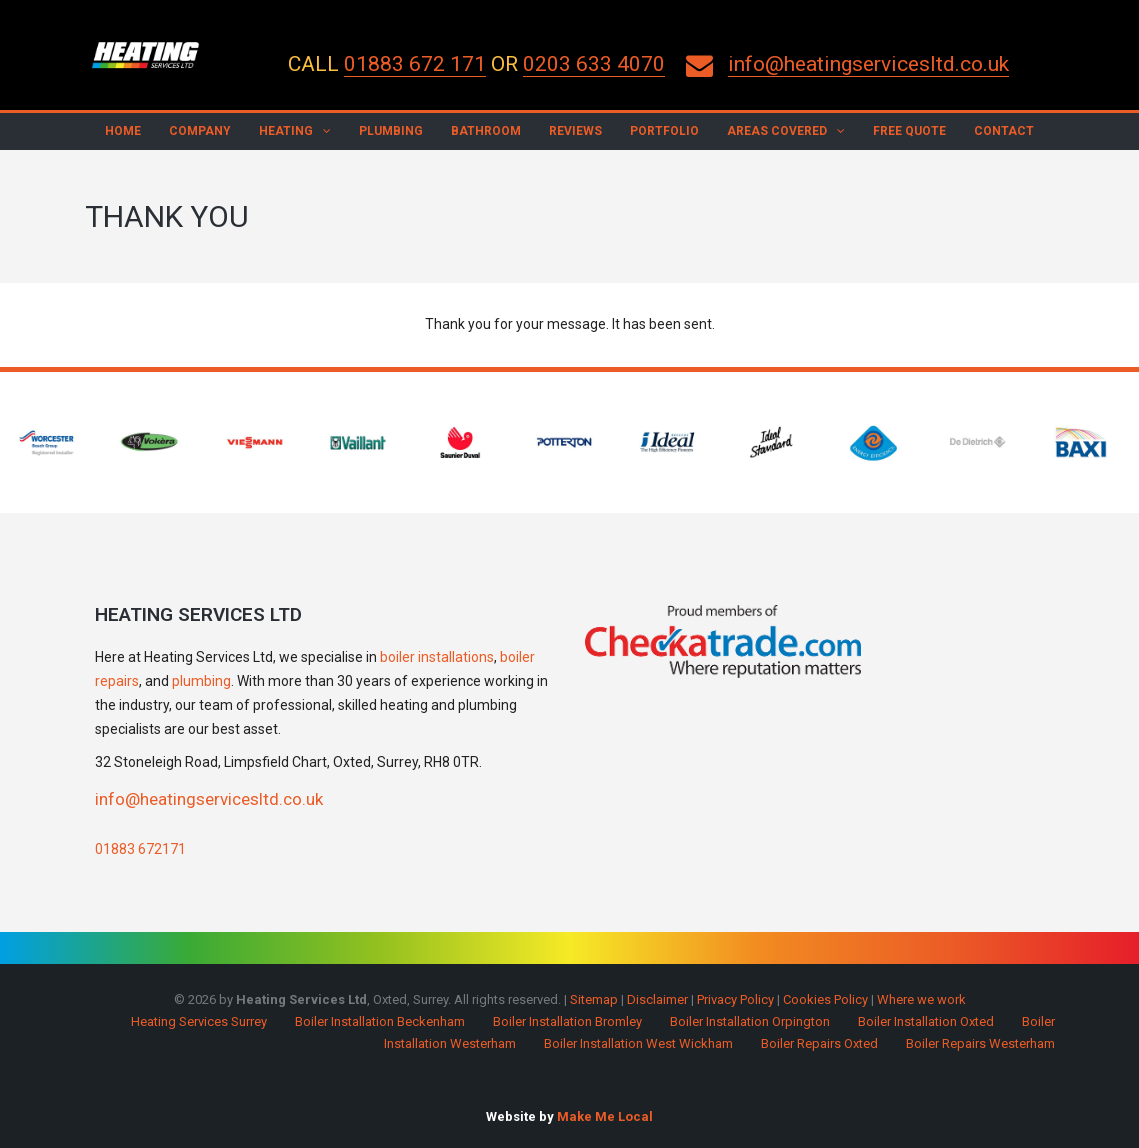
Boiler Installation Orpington (750, 1021)
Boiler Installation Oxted (926, 1021)
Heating (286, 131)
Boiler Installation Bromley (567, 1021)
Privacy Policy (735, 999)
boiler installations (437, 657)
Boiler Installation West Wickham (638, 1043)
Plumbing (391, 131)
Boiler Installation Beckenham (380, 1021)
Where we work (921, 999)
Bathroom (486, 131)
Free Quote (909, 131)
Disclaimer (657, 999)
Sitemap (594, 999)
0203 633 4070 (594, 64)
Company (200, 131)
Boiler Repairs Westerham (980, 1043)
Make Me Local (605, 1116)
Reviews (575, 131)
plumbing (201, 681)
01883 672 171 (415, 64)
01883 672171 (140, 849)
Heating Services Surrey (199, 1021)
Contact (1004, 131)
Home (123, 131)
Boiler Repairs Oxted (819, 1043)
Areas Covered (777, 131)
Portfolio (664, 131)
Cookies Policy (825, 999)
